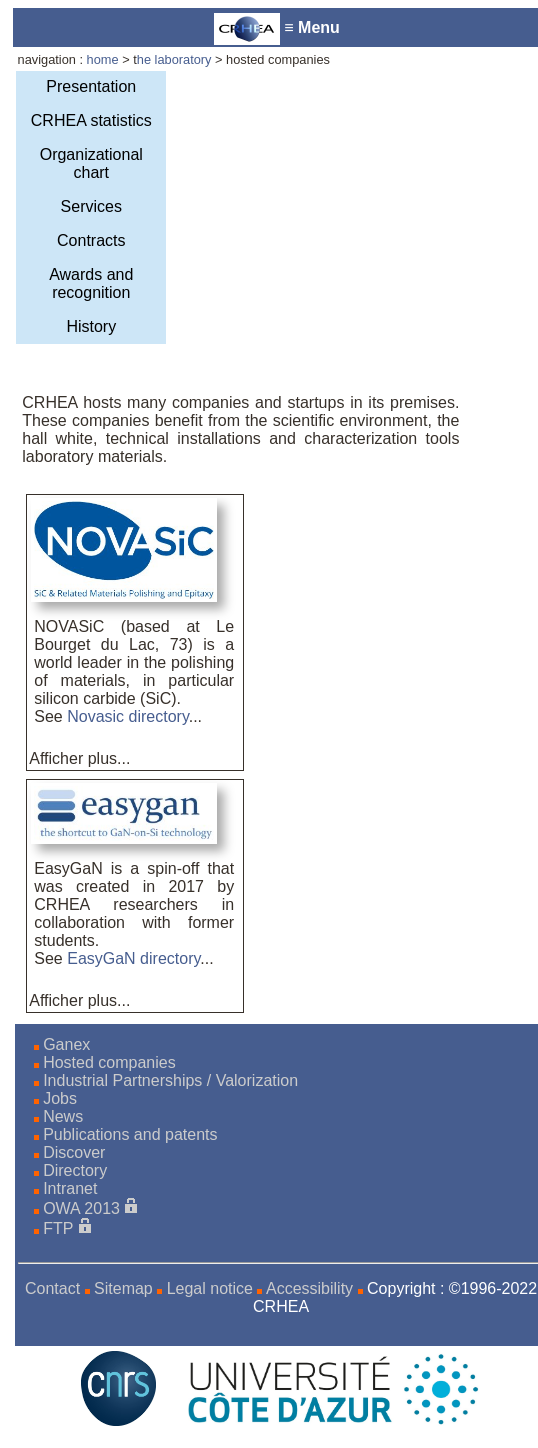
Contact (52, 1288)
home (103, 59)
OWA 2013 (81, 1208)
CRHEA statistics (91, 120)
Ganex (66, 1044)
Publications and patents (130, 1134)
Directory (75, 1170)
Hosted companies (109, 1062)
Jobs (60, 1098)
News (63, 1116)
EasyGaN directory (133, 958)
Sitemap (123, 1288)
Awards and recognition (91, 283)
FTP (58, 1228)
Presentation (91, 86)
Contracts (91, 240)
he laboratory (176, 59)
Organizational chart (91, 163)
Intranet (70, 1188)
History (91, 326)
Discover (74, 1152)
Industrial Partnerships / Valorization (170, 1080)
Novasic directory (128, 716)
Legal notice (210, 1288)
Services (91, 206)
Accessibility (309, 1288)
